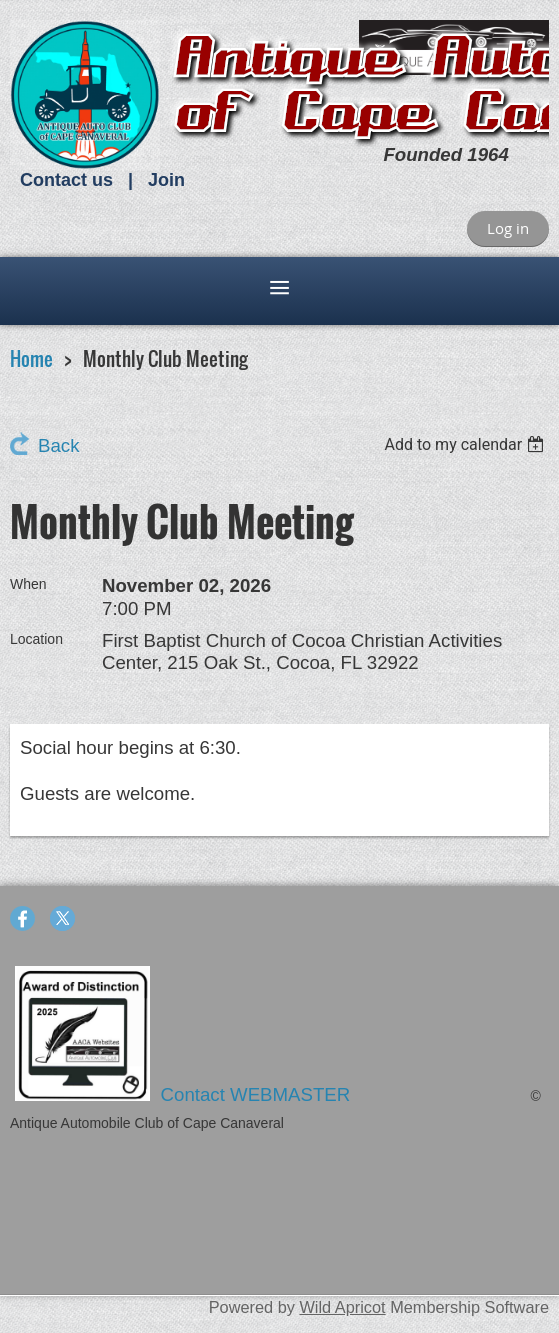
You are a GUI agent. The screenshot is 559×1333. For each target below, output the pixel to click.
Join (166, 180)
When (28, 584)
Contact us (66, 180)
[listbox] (466, 444)
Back (58, 445)
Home (31, 358)
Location (36, 639)
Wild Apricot (342, 1307)
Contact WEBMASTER (258, 1094)
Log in (508, 228)
